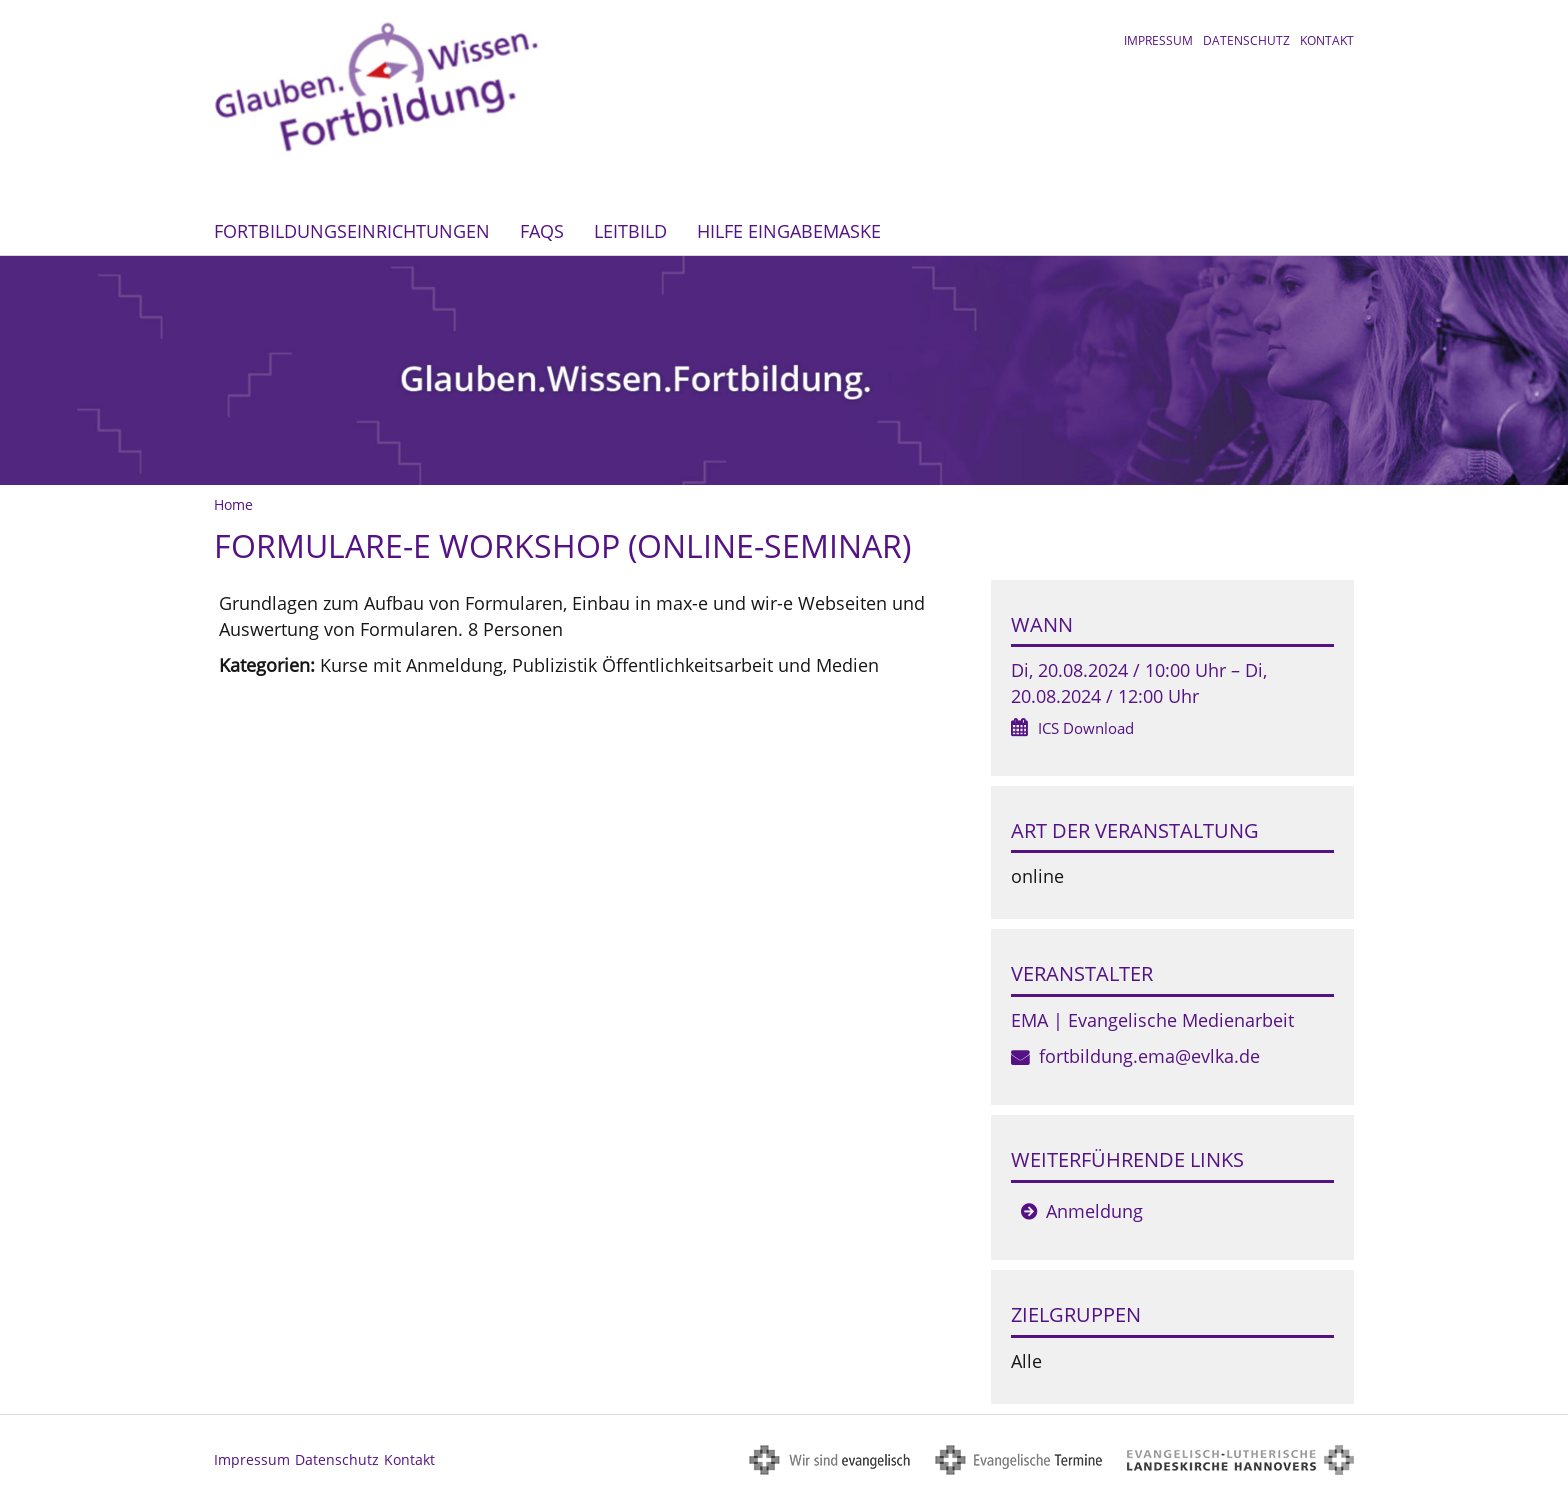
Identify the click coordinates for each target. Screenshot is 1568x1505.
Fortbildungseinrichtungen (352, 231)
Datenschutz (1246, 40)
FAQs (542, 231)
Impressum (1158, 40)
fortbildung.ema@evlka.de (1149, 1056)
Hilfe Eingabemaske (789, 231)
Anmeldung (1094, 1211)
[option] (784, 370)
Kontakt (1327, 40)
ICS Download (1086, 728)
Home (233, 504)
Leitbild (630, 231)
